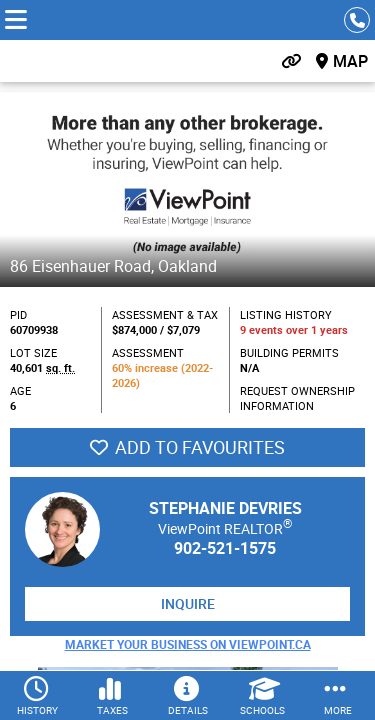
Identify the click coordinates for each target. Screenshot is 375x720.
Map (350, 61)
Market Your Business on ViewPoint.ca (188, 644)
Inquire (188, 603)
